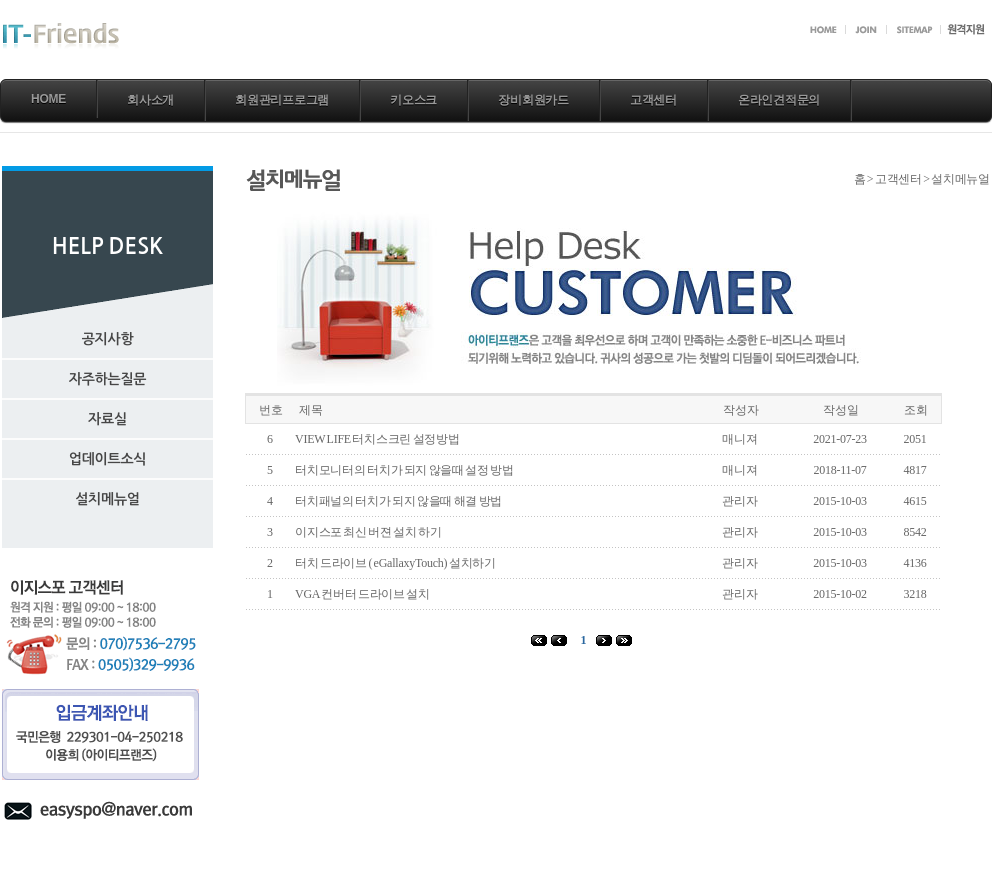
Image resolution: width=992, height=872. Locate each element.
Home (48, 99)
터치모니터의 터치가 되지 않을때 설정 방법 (404, 470)
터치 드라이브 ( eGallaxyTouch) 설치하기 (395, 563)
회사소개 (150, 100)
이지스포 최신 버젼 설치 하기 (368, 532)
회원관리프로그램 (282, 100)
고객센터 (653, 100)
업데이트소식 (108, 459)
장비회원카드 (533, 100)
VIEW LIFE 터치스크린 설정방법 (377, 439)
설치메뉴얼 (107, 499)
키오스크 (413, 100)
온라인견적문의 (779, 100)
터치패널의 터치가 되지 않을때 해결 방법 (398, 501)
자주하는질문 (108, 379)
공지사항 (108, 339)
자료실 (107, 419)
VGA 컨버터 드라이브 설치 (362, 594)
